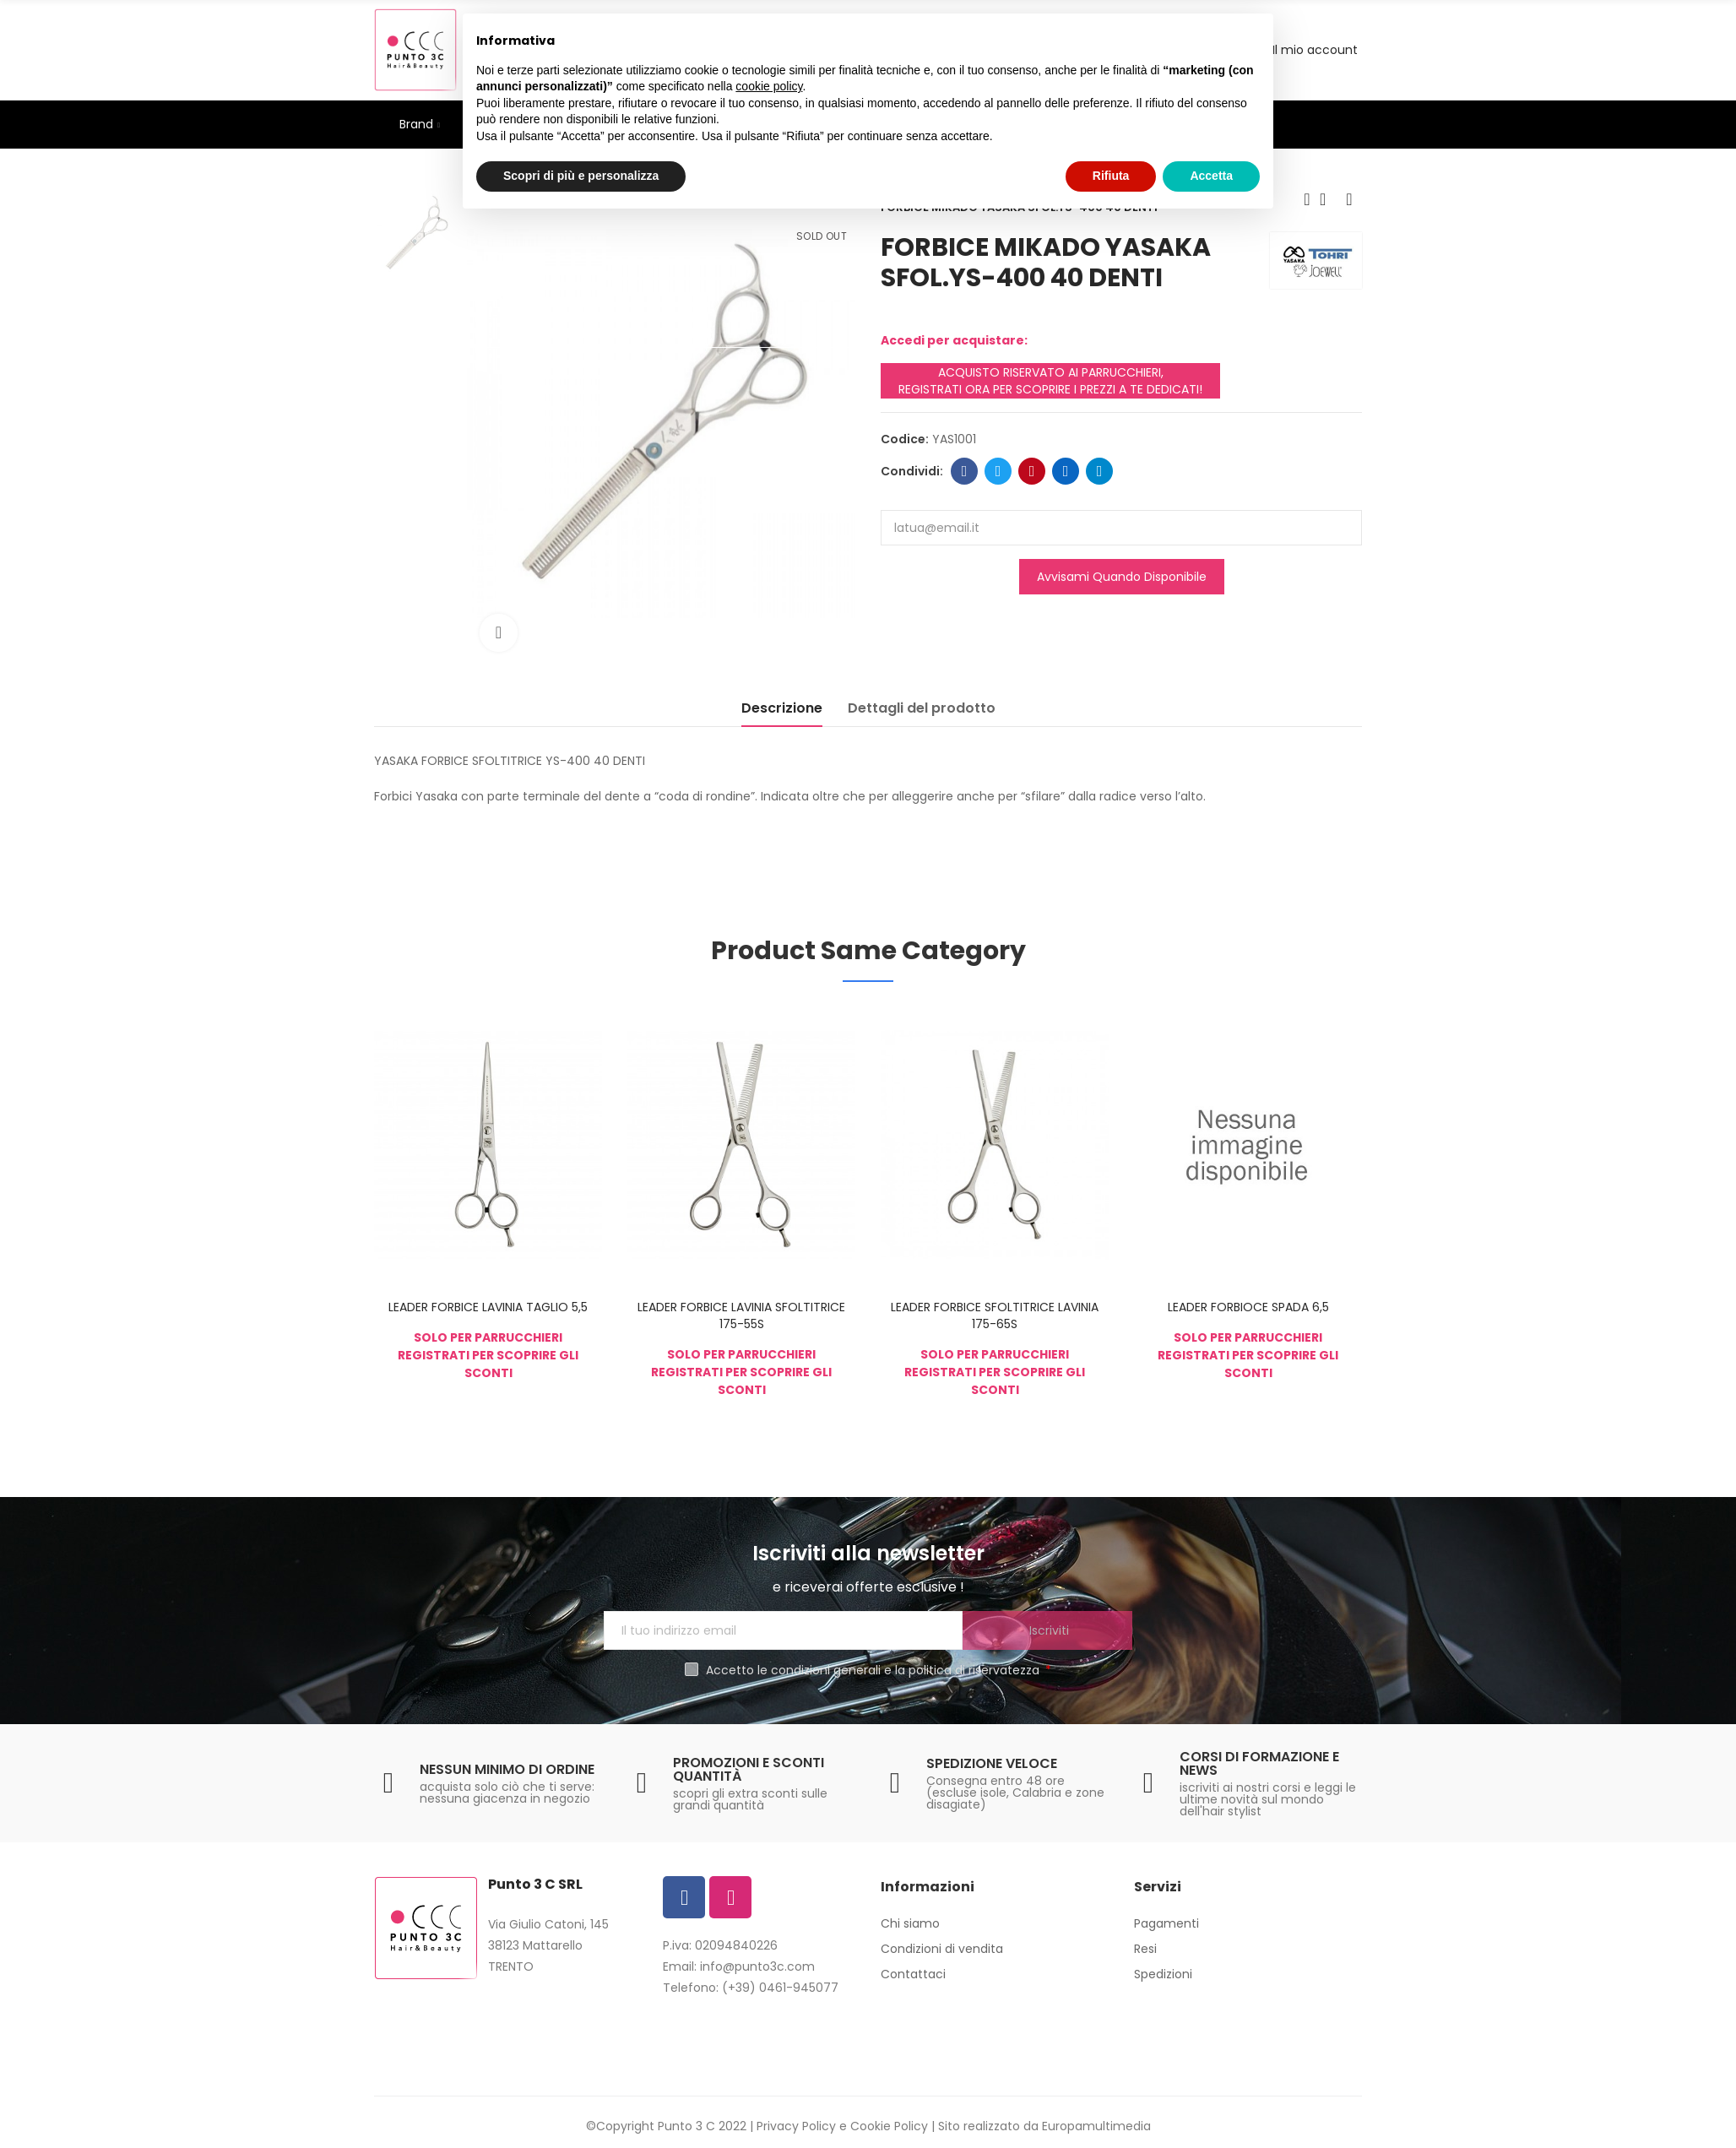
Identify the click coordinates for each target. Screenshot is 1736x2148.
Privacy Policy (796, 2126)
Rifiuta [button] (1111, 175)
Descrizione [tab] (781, 708)
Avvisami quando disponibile (1122, 576)
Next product (1349, 199)
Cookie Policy (889, 2126)
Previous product (1307, 199)
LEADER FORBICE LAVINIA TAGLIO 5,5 (488, 1307)
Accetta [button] (1211, 175)
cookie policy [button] (768, 86)
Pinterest (1032, 471)
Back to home (1328, 199)
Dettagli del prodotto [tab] (921, 708)
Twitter (998, 471)
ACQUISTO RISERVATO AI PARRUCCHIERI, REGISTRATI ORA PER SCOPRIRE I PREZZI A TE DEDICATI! (1050, 381)
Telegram (1100, 471)
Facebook (965, 471)
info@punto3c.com (757, 1966)
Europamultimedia (1096, 2126)
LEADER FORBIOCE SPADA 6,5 (1248, 1307)
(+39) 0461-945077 (780, 1987)
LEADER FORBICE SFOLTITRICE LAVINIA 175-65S (995, 1315)
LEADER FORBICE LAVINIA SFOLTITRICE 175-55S (741, 1315)
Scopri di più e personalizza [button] (581, 175)
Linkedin (1066, 471)
